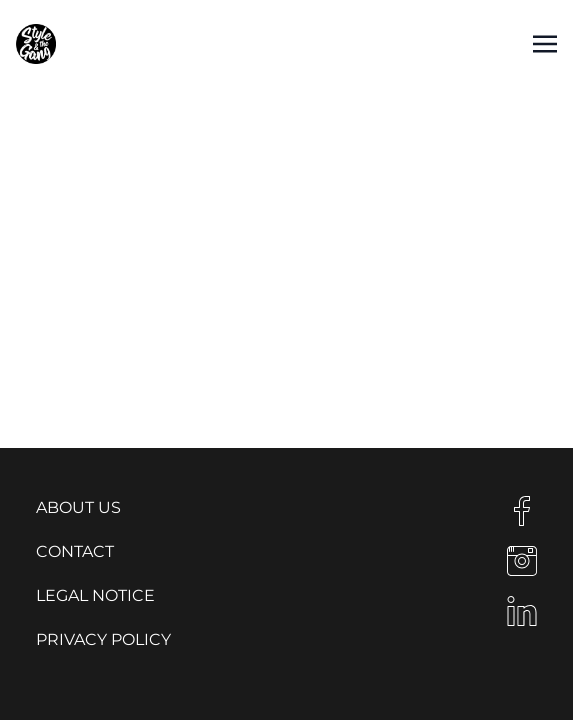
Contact (75, 551)
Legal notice (95, 595)
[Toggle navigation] (545, 43)
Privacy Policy (103, 639)
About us (78, 507)
